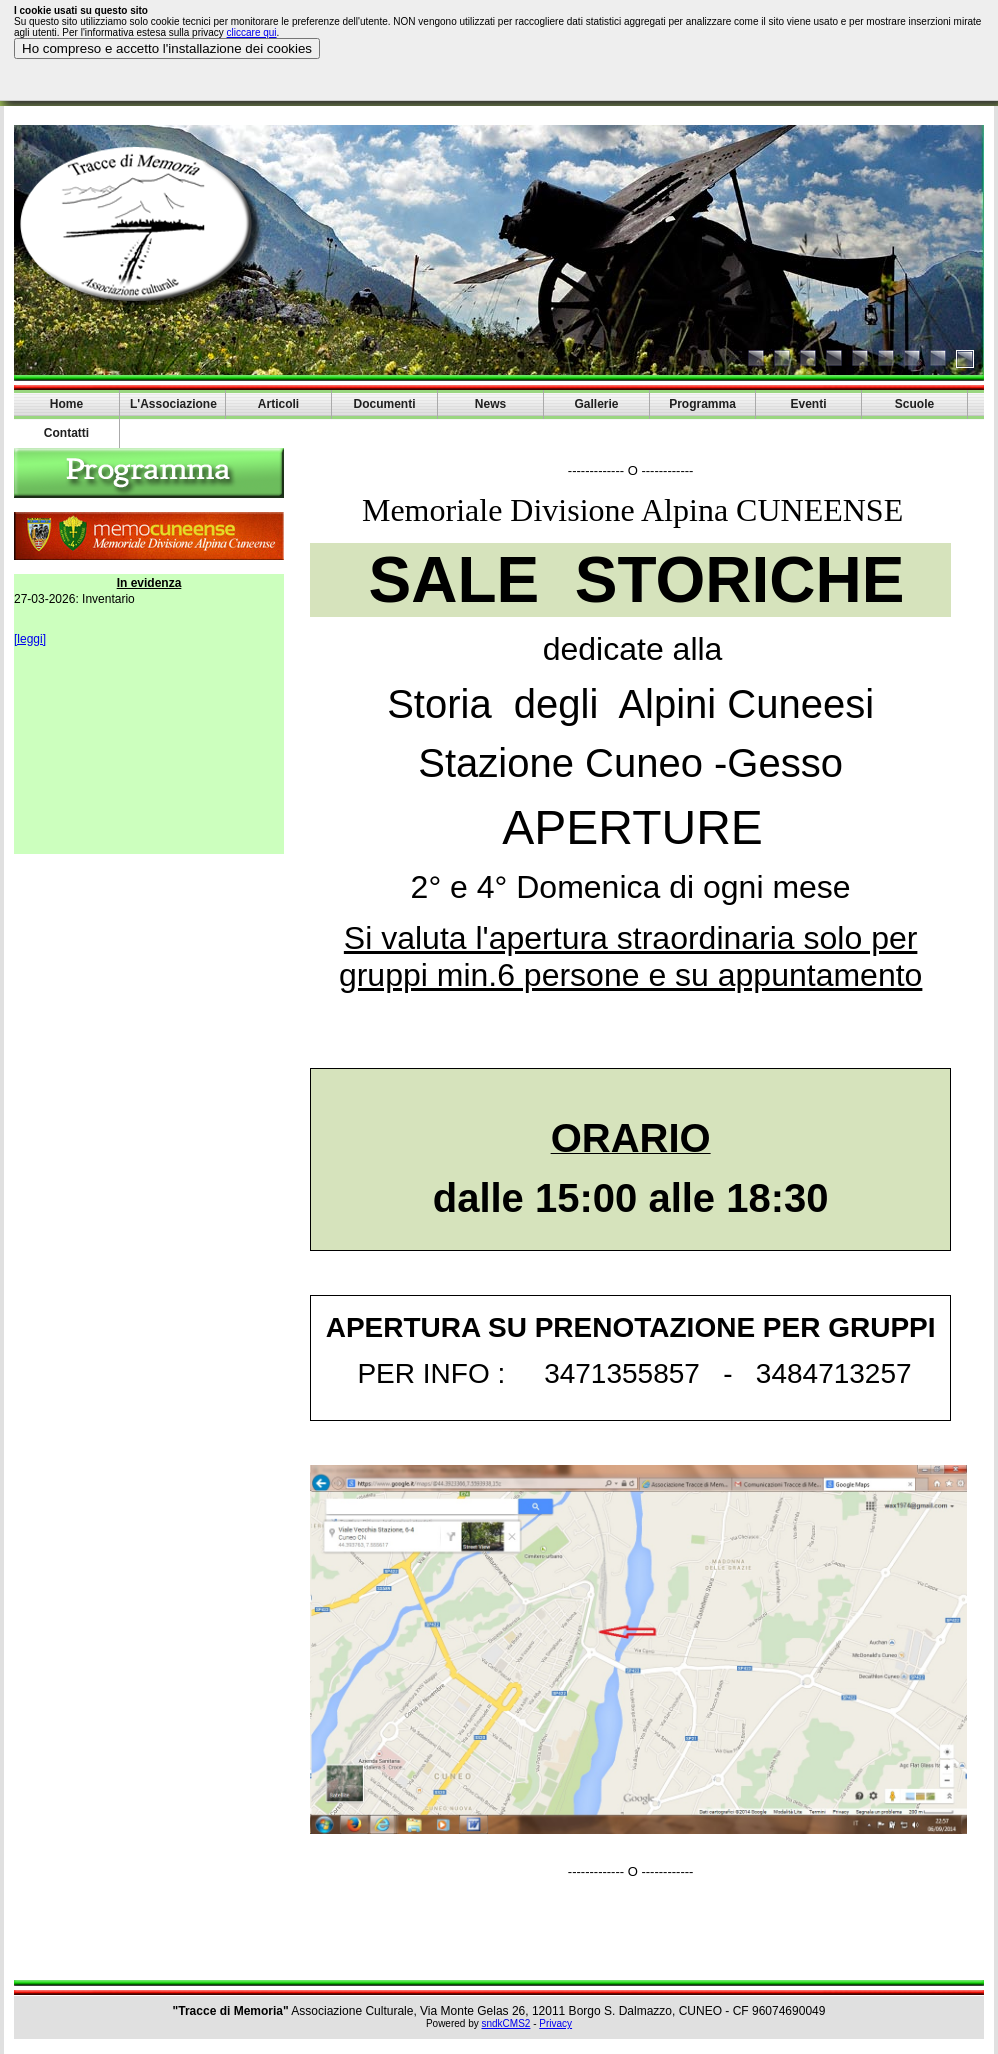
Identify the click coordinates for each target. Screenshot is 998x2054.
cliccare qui (252, 32)
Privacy (555, 2023)
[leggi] (30, 639)
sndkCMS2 (506, 2023)
